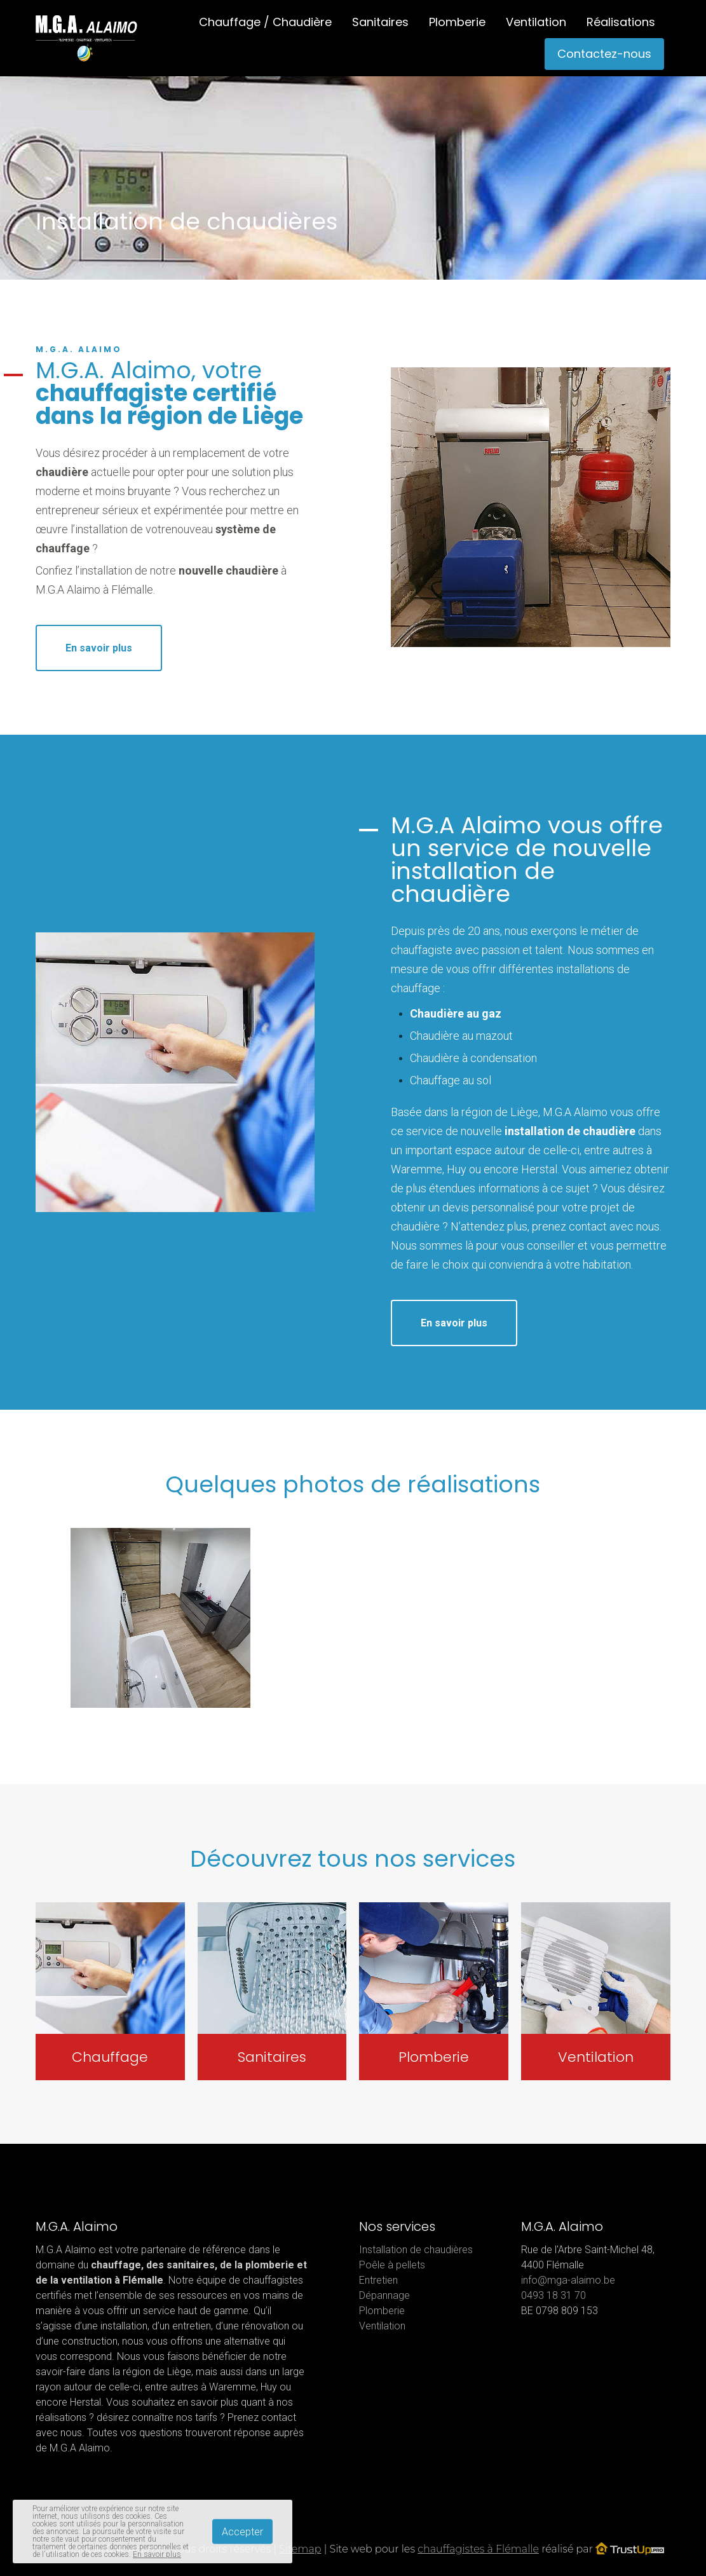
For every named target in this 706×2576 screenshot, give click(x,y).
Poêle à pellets (392, 2265)
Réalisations (621, 22)
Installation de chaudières (416, 2250)
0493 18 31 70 (553, 2295)
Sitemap (300, 2549)
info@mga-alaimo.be (568, 2280)
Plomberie (457, 22)
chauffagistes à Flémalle (478, 2549)
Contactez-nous (604, 54)
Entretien (378, 2280)
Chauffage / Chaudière (265, 22)
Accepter (242, 2532)
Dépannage (384, 2295)
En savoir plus (98, 648)
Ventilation (536, 22)
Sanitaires (380, 22)
